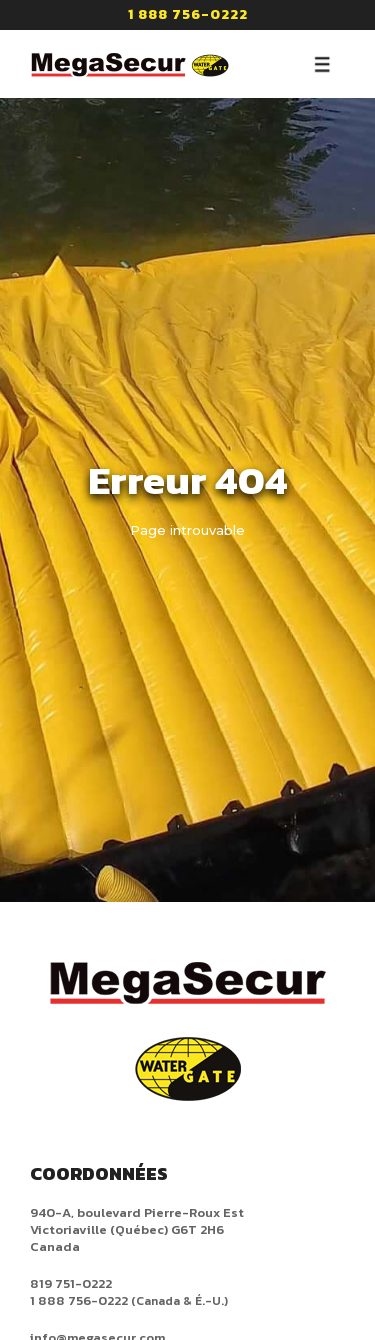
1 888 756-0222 (188, 15)
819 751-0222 (71, 1283)
